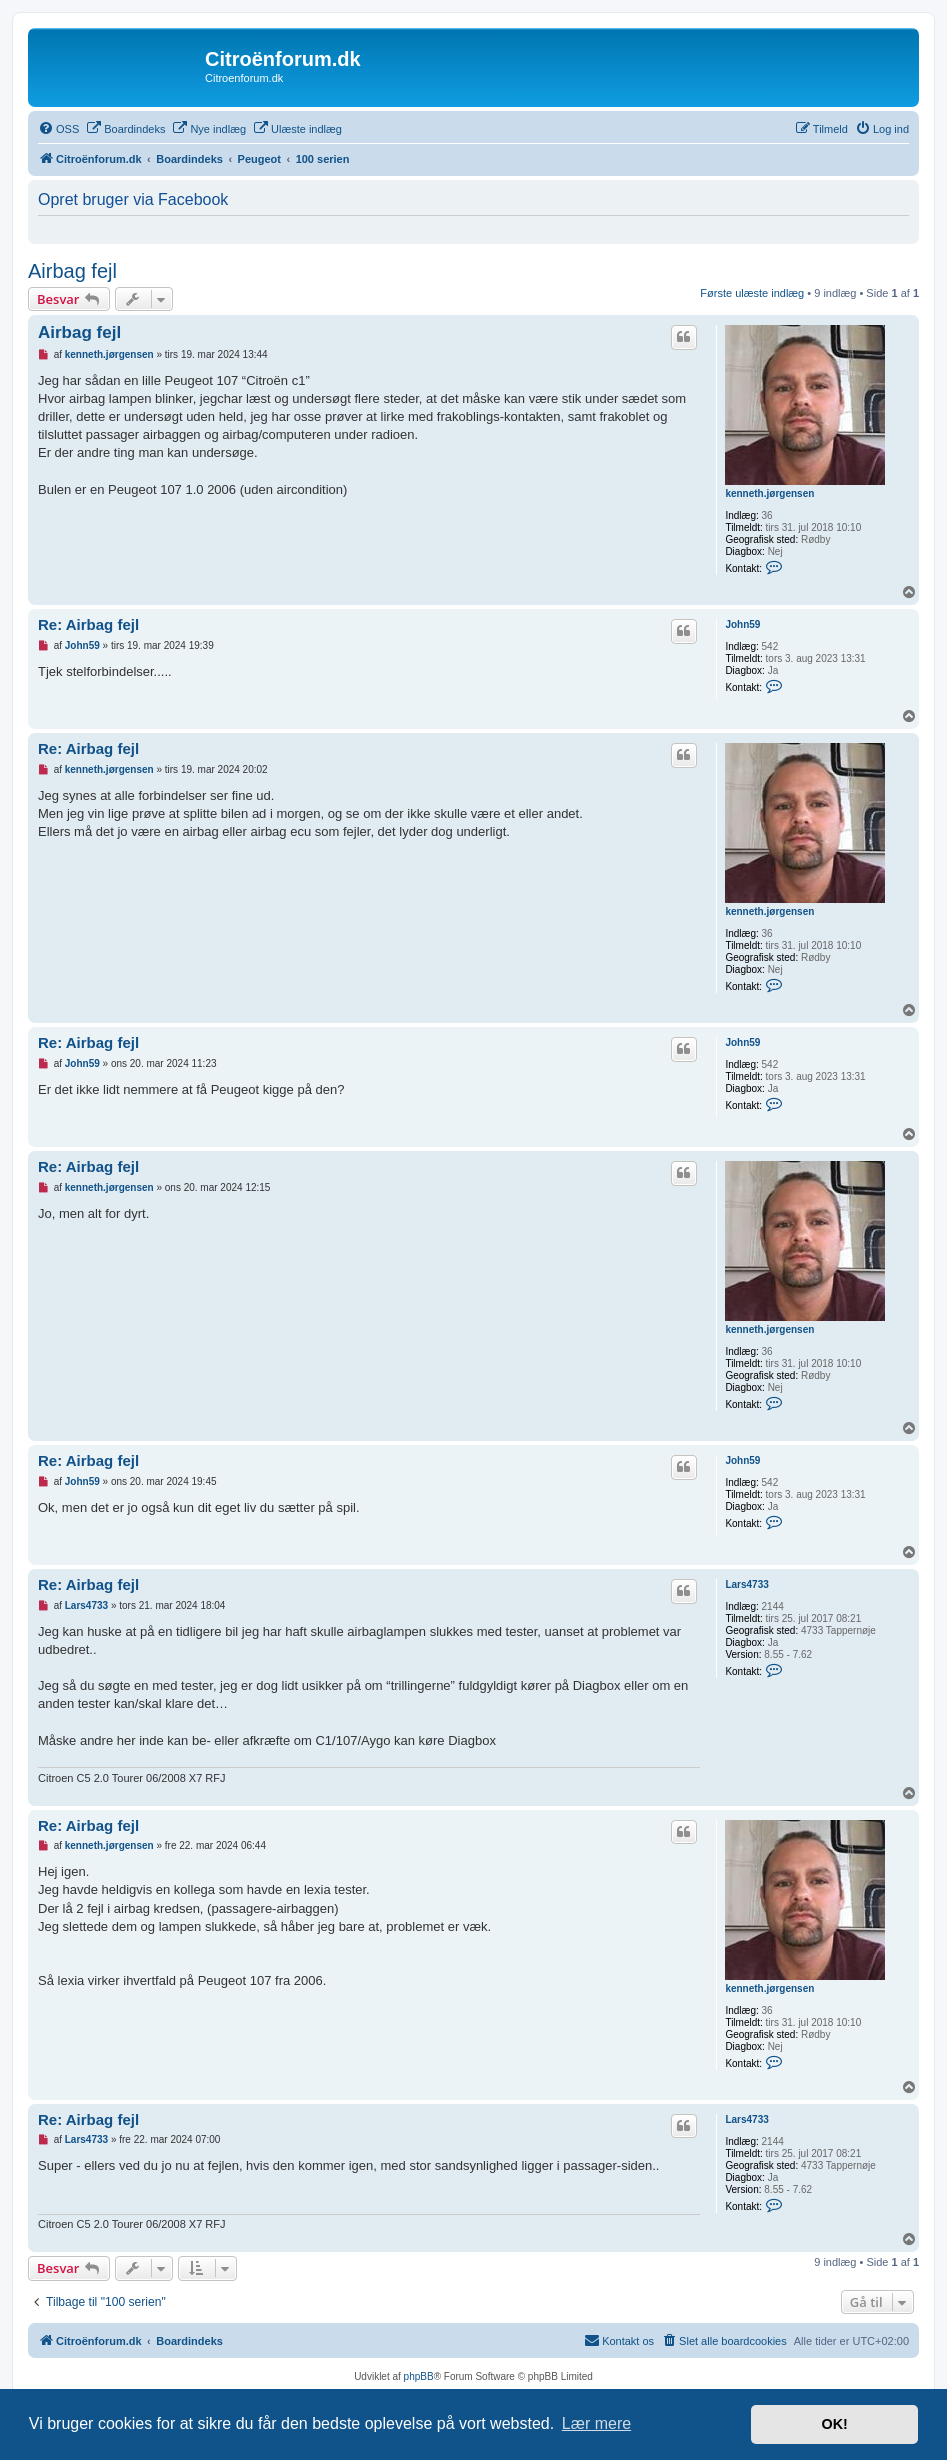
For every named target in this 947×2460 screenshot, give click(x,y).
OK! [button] (834, 2424)
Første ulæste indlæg (752, 293)
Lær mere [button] (596, 2423)
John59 (742, 624)
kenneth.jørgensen (769, 493)
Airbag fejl (72, 271)
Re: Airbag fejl (88, 624)
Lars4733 (746, 1584)
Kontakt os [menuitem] (619, 2340)
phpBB (419, 2376)
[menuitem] (58, 129)
